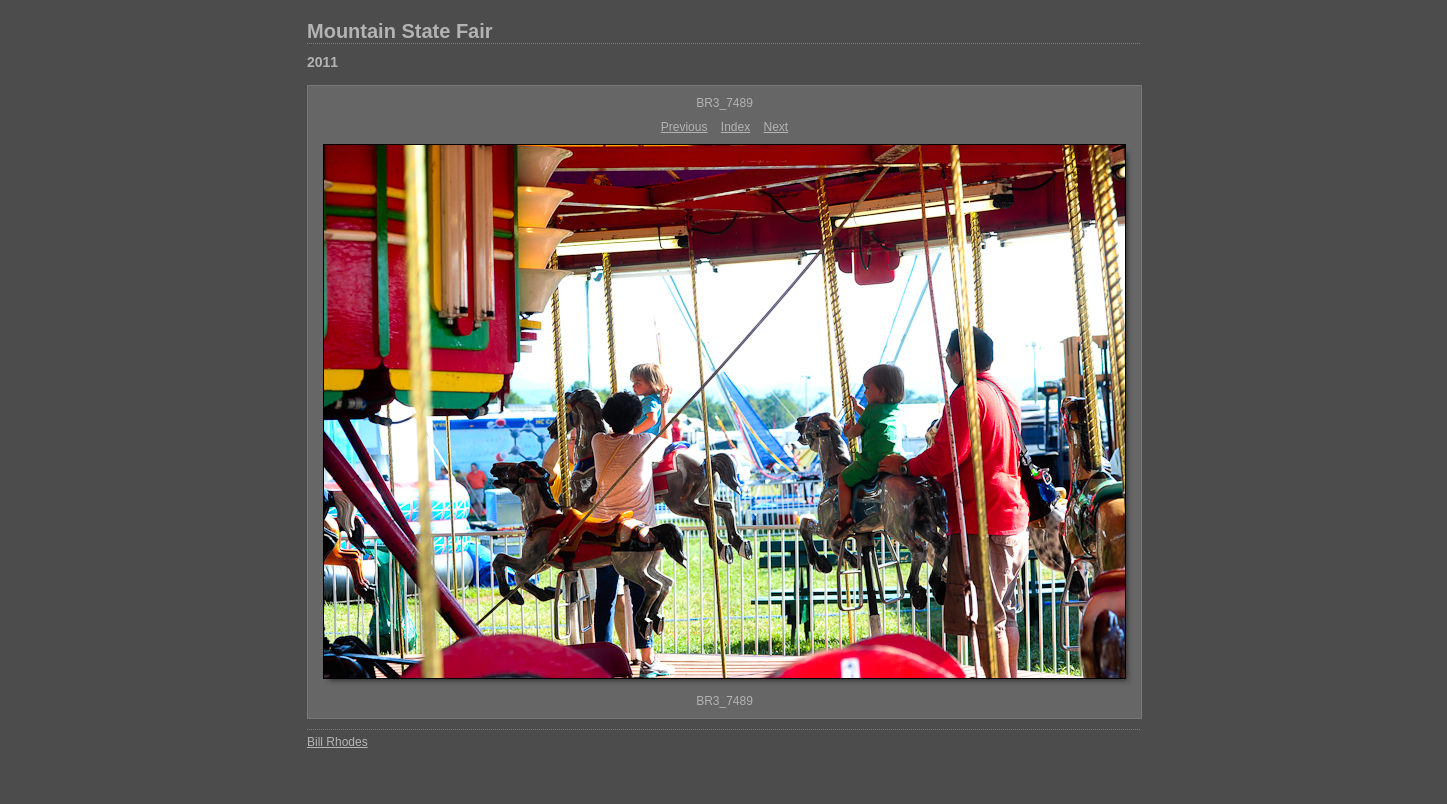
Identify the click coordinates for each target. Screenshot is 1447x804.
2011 (322, 62)
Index (735, 127)
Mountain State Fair (400, 31)
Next (776, 127)
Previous (684, 127)
